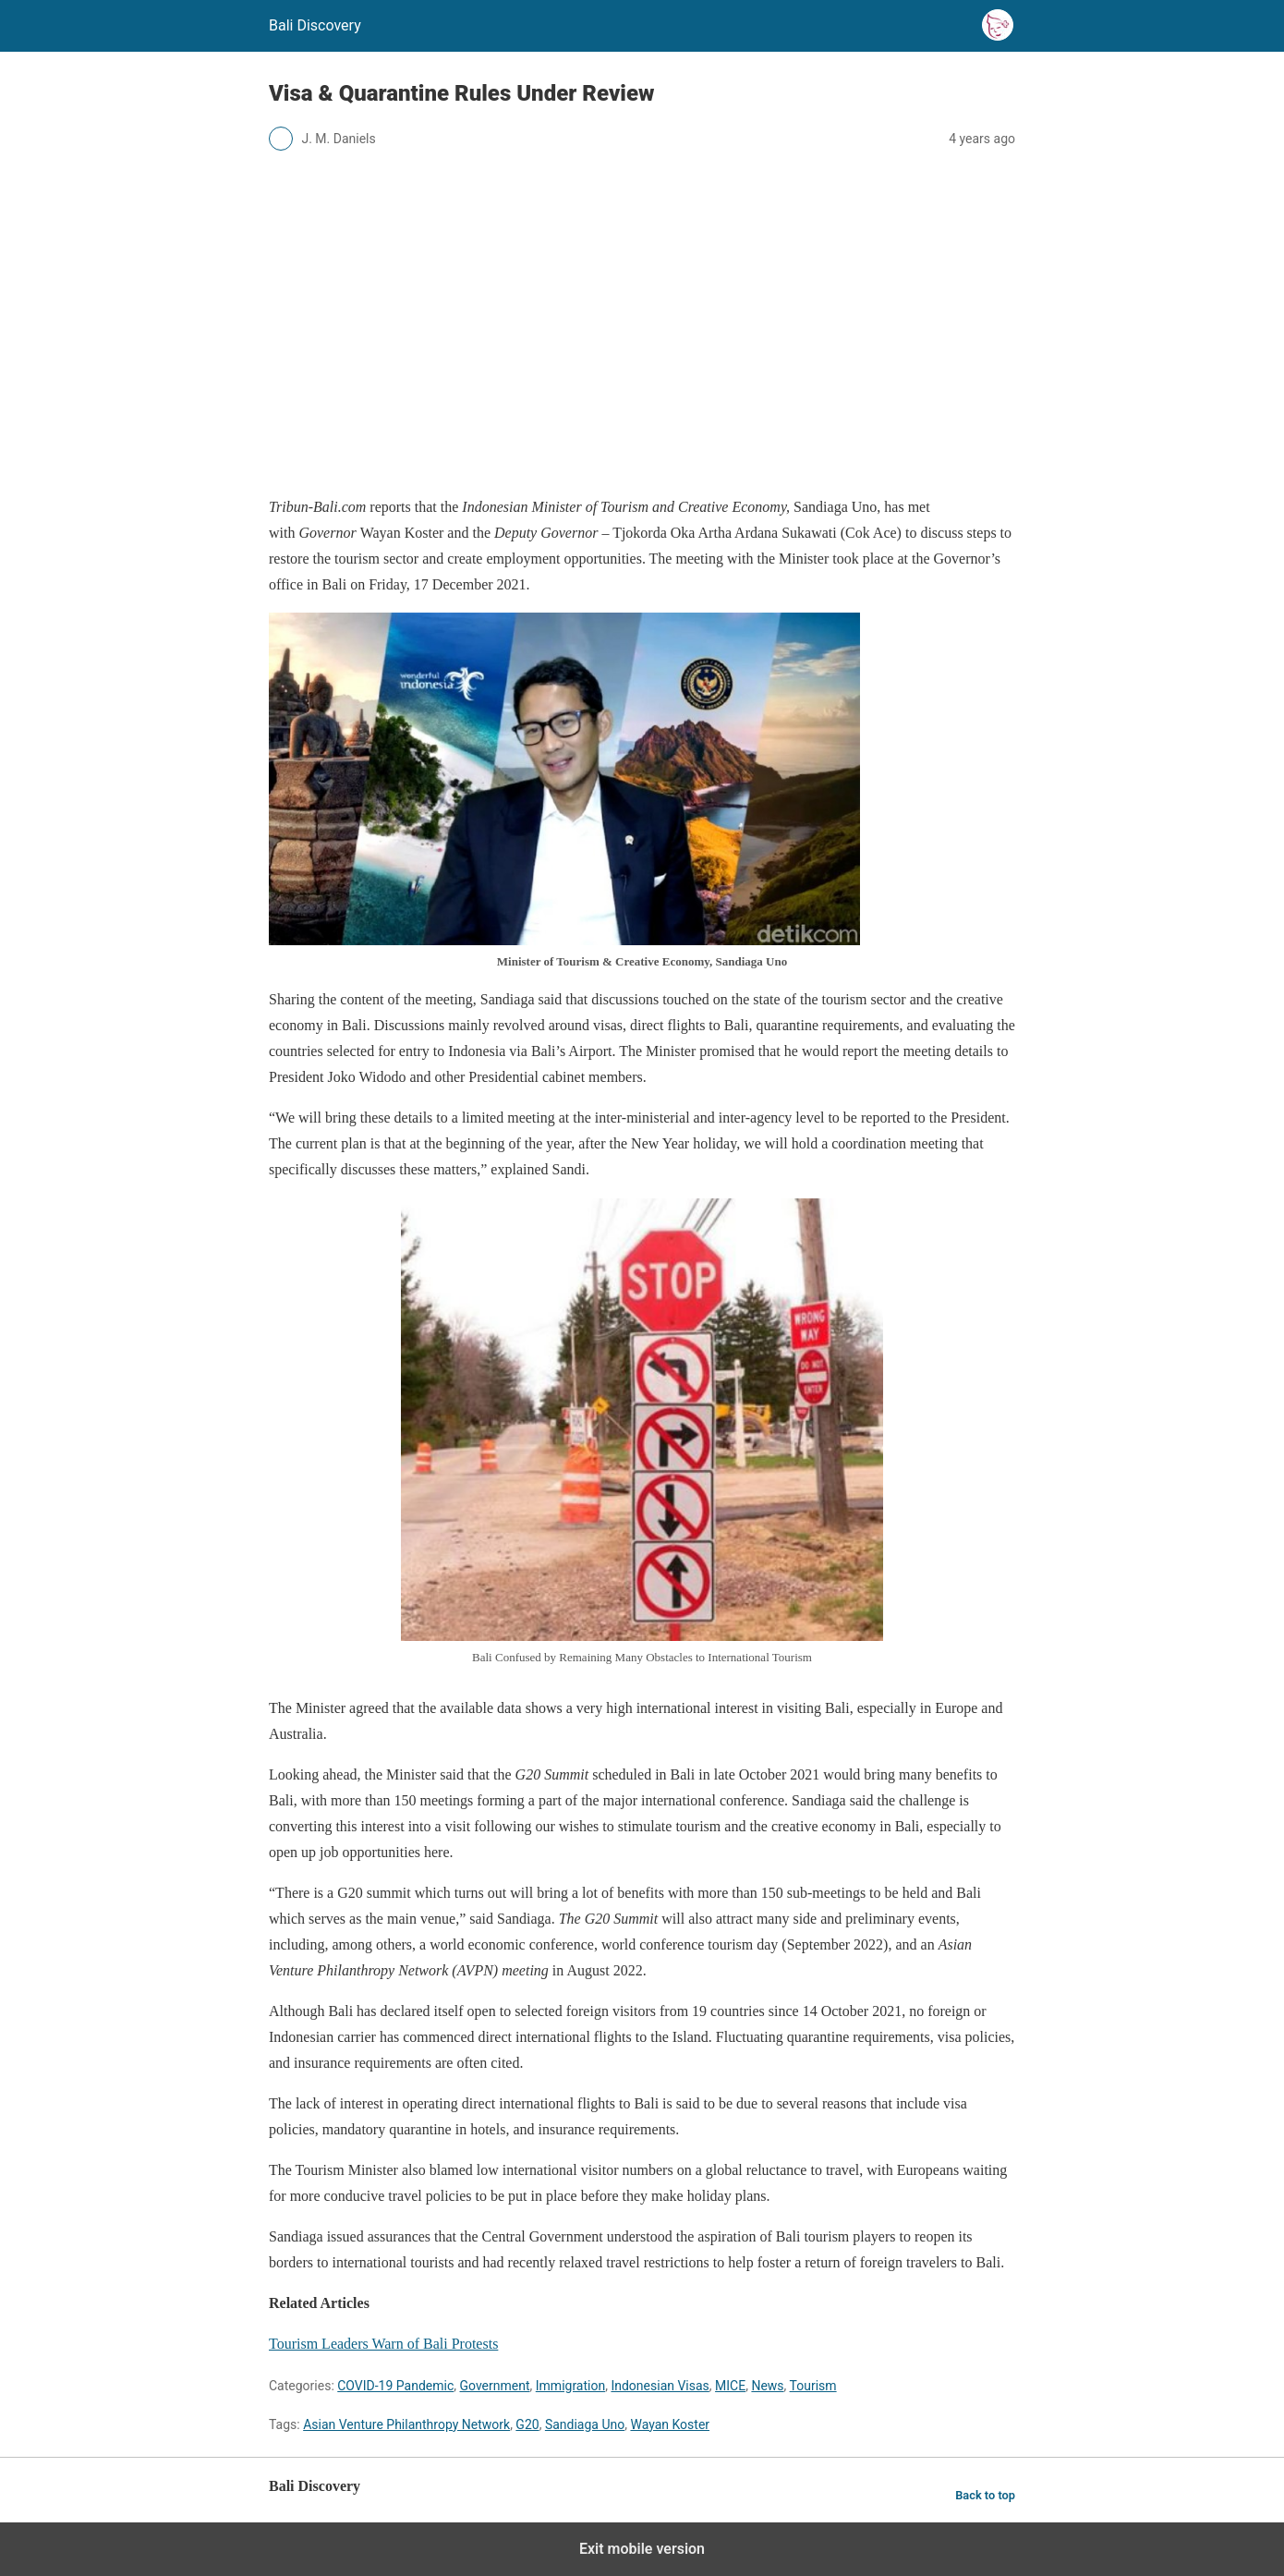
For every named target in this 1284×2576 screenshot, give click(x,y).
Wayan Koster (669, 2424)
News (767, 2385)
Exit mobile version (642, 2549)
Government (495, 2385)
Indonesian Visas (660, 2385)
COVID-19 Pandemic (395, 2385)
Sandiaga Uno (584, 2424)
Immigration (570, 2385)
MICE (730, 2385)
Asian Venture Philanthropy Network (406, 2424)
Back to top (985, 2495)
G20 (527, 2424)
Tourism (813, 2385)
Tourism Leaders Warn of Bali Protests (383, 2343)
